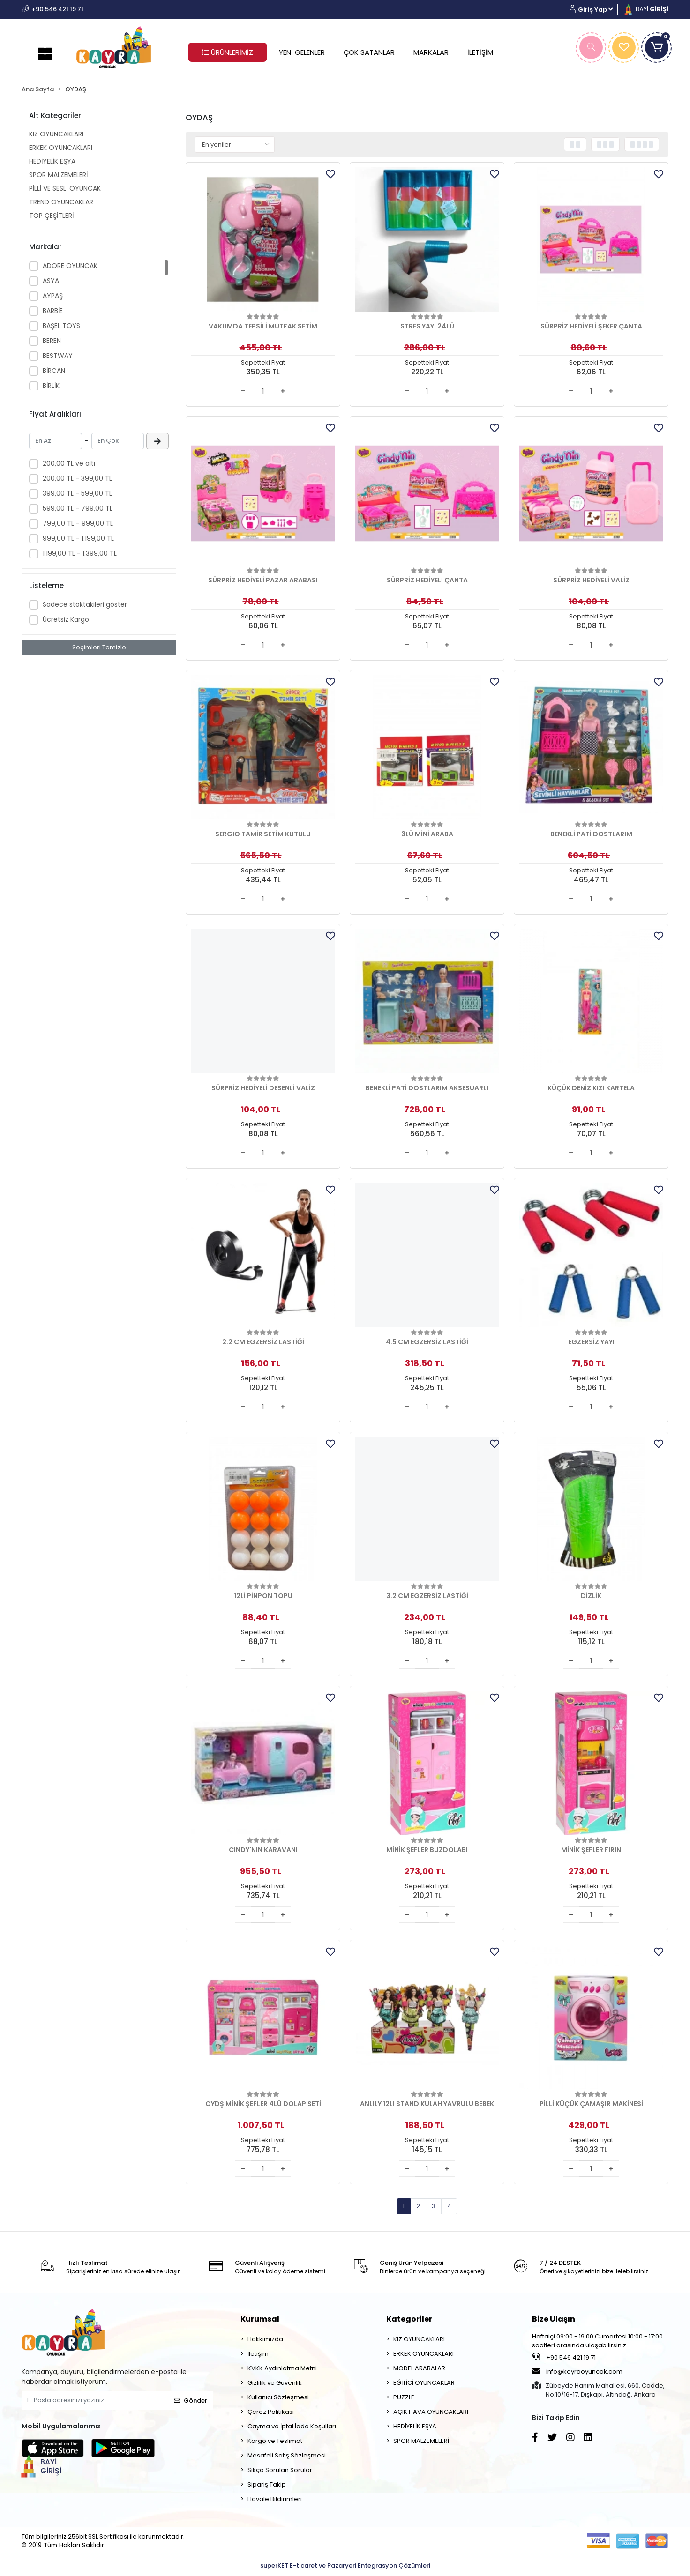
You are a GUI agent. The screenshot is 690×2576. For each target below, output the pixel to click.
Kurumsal (259, 2319)
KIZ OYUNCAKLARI (56, 134)
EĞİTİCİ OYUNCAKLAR (424, 2382)
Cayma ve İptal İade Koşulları (292, 2426)
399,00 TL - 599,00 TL (77, 493)
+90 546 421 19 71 (564, 2357)
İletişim (258, 2353)
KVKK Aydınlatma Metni (282, 2368)
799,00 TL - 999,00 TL (78, 523)
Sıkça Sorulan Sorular (280, 2469)
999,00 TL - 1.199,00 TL (78, 538)
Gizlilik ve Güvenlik (275, 2382)
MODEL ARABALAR (419, 2368)
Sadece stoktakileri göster (85, 604)
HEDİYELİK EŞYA (52, 161)
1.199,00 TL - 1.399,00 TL (80, 553)
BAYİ (645, 9)
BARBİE (53, 310)
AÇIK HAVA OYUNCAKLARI (430, 2411)
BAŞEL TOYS (61, 325)
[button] (595, 9)
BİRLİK (51, 385)
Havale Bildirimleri (275, 2498)
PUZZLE (403, 2397)
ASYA (51, 280)
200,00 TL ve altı (69, 463)
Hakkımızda (265, 2339)
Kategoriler (409, 2319)
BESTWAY (58, 355)
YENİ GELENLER (302, 52)
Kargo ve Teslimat (275, 2440)
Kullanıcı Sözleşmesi (278, 2397)
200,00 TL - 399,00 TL (77, 478)
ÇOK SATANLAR (369, 52)
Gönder (190, 2400)
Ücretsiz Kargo (66, 619)
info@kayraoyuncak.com (577, 2371)
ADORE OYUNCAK (70, 265)
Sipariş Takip (267, 2484)
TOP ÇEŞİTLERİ (51, 215)
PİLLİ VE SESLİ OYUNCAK (65, 188)
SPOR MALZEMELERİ (58, 174)
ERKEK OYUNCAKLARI (60, 147)
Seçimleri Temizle (99, 647)
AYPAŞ (53, 295)
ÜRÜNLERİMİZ (227, 52)
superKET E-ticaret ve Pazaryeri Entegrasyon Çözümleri (345, 2565)
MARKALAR (431, 52)
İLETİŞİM (480, 52)
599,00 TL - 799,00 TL (77, 508)
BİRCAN (54, 370)
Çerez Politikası (271, 2411)
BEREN (52, 340)
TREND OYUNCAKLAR (61, 202)
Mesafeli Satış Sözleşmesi (287, 2455)
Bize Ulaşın (553, 2319)
